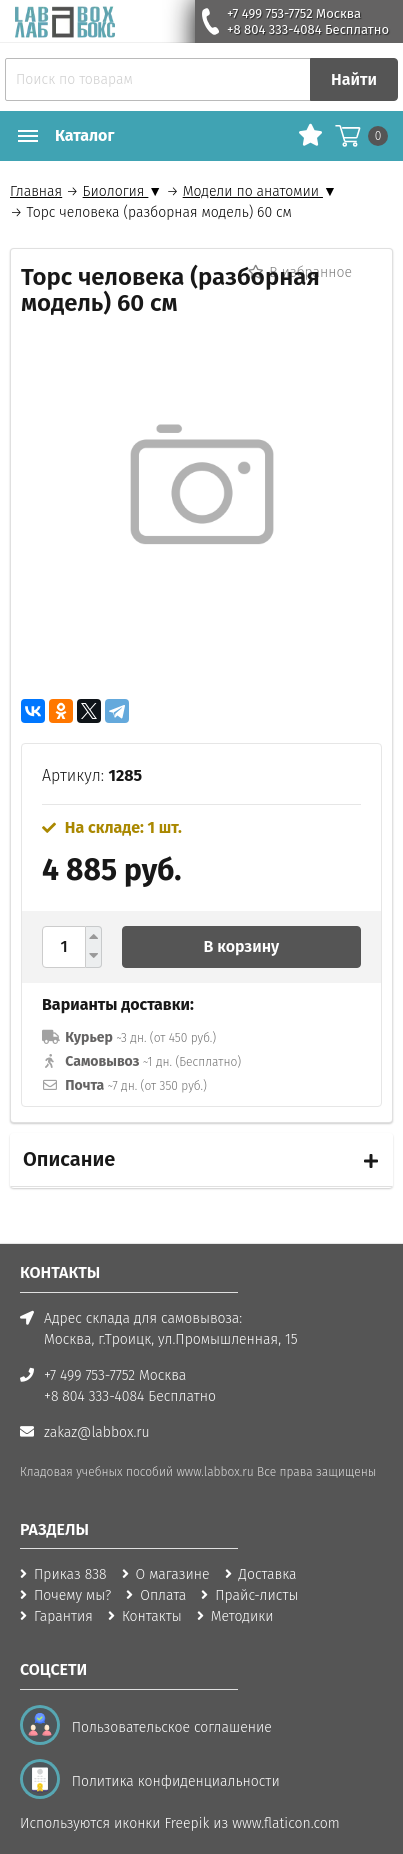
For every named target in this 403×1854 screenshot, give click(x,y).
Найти (354, 79)
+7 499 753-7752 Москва (294, 13)
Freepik (187, 1823)
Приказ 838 (70, 1574)
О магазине (173, 1574)
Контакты (152, 1616)
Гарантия (63, 1616)
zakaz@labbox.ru (97, 1432)
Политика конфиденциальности (172, 1781)
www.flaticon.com (285, 1823)
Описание (69, 1159)
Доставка (268, 1574)
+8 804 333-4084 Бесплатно (308, 29)
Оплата (163, 1595)
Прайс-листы (256, 1595)
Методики (242, 1616)
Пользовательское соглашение (168, 1727)
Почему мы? (72, 1595)
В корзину (242, 946)
